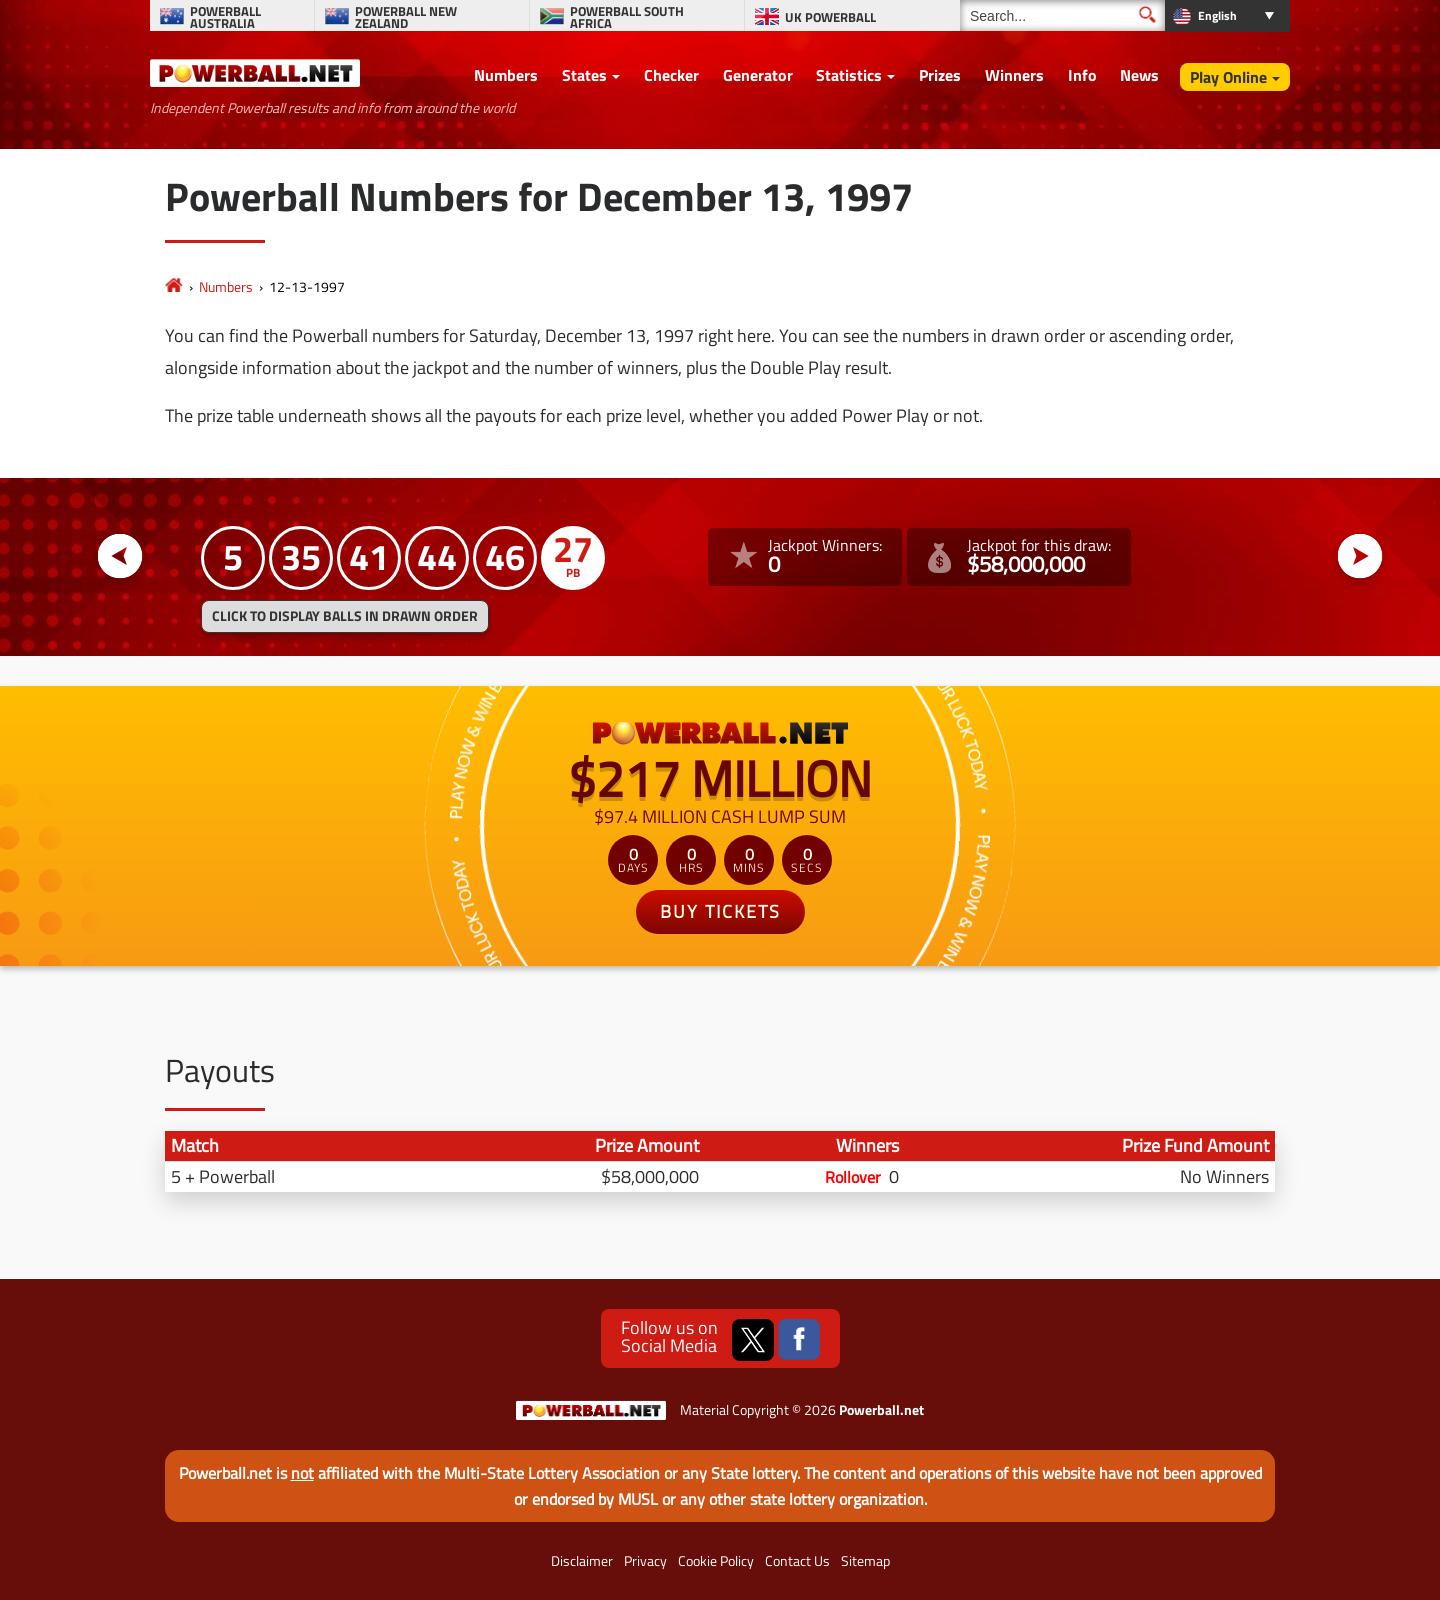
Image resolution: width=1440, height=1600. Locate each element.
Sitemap (865, 1561)
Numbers (506, 75)
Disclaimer (582, 1561)
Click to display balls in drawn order (345, 616)
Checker (671, 75)
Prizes (940, 75)
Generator (758, 75)
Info (1082, 75)
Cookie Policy (716, 1561)
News (1139, 75)
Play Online (1228, 77)
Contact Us (797, 1561)
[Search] (1062, 15)
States (584, 75)
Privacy (645, 1561)
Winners (1014, 75)
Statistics (849, 75)
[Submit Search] (1147, 14)
